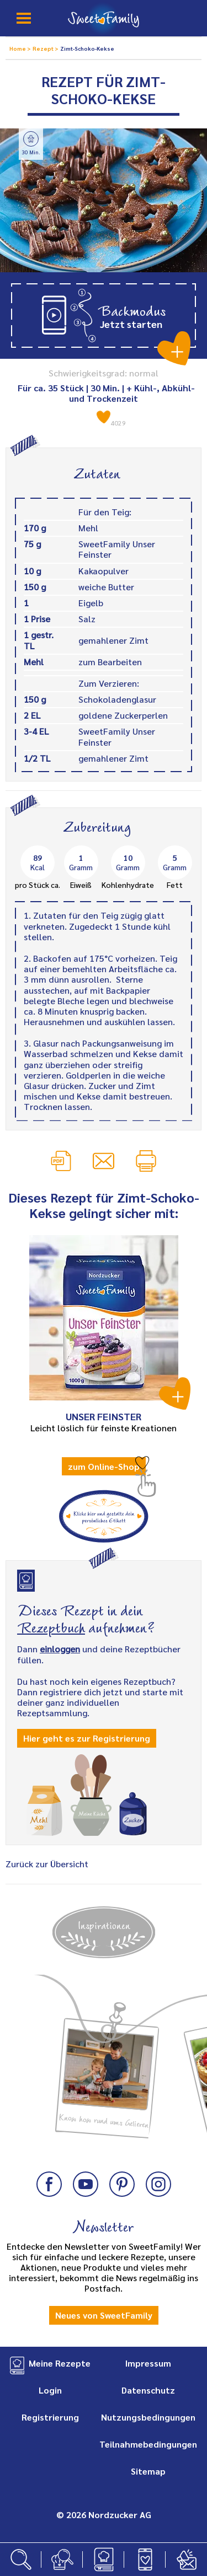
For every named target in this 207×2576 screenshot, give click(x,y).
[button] (103, 315)
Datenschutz (148, 2390)
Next (187, 2041)
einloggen (60, 1649)
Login (50, 2390)
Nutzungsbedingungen (148, 2417)
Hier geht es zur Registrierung (86, 1738)
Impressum (148, 2363)
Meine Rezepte (60, 2363)
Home (18, 48)
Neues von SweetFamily (103, 2315)
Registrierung (50, 2417)
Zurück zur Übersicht (47, 1863)
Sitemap (148, 2471)
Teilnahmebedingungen (148, 2444)
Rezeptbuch (51, 1626)
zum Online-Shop (104, 1466)
